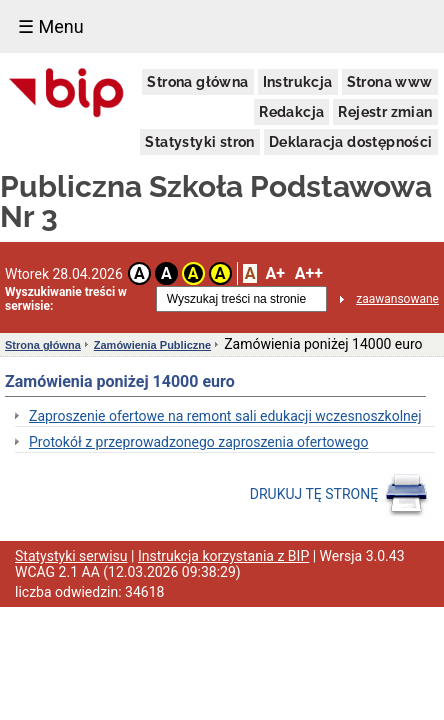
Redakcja (291, 112)
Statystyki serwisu (71, 556)
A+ (274, 273)
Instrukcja (298, 82)
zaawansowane (397, 299)
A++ (309, 273)
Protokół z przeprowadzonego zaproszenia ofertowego (198, 442)
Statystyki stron (199, 142)
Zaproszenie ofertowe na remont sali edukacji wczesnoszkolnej (225, 416)
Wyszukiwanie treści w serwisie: (66, 299)
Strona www (390, 82)
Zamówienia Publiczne (152, 345)
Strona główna (197, 82)
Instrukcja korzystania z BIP (223, 556)
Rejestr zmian (385, 112)
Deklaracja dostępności (351, 142)
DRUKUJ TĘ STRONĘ (339, 495)
